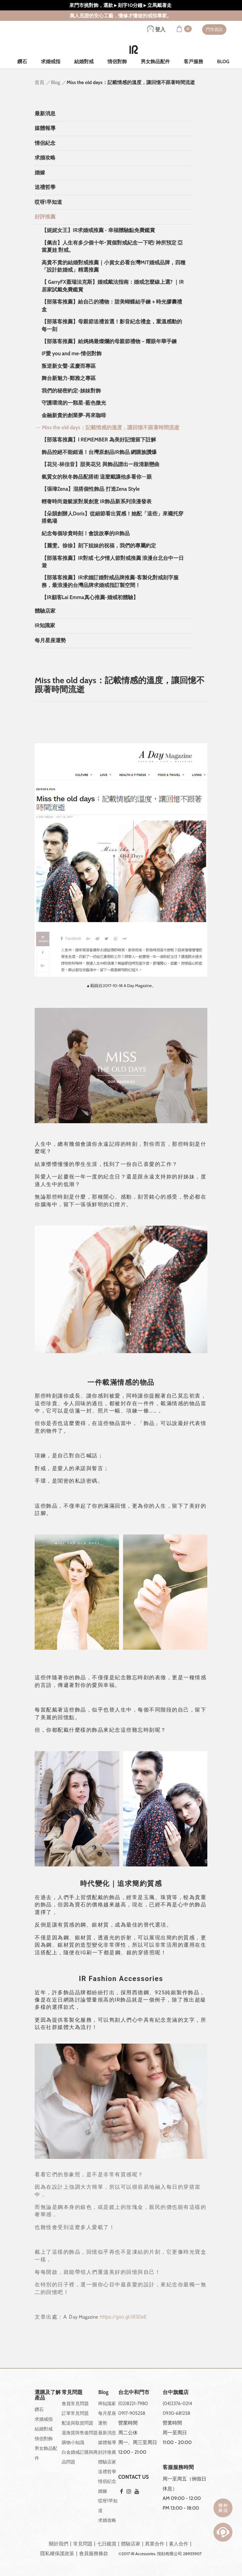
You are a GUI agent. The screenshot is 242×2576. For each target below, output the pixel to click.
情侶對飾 (117, 61)
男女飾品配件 (155, 61)
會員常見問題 (75, 2403)
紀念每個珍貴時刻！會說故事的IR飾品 (86, 533)
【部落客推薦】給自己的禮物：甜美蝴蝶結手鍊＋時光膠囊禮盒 (112, 305)
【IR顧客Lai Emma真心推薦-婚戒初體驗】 (90, 597)
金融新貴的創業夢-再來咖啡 (74, 415)
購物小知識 (73, 2442)
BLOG (223, 61)
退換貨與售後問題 (80, 2432)
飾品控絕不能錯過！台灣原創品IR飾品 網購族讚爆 (99, 452)
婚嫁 (40, 172)
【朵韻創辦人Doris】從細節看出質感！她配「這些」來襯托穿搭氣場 (112, 517)
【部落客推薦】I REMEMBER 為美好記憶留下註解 (99, 440)
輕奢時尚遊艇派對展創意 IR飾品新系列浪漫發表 (97, 501)
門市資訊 (214, 29)
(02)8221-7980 (133, 2403)
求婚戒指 (50, 61)
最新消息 (45, 113)
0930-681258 (176, 2413)
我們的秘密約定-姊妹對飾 (71, 391)
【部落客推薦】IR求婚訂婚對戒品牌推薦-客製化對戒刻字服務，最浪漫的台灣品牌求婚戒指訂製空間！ (110, 581)
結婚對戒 (84, 61)
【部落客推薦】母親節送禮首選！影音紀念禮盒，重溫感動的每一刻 (112, 325)
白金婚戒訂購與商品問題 (80, 2457)
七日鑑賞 (106, 2544)
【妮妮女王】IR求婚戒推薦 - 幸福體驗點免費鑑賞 (98, 230)
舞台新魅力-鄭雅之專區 (69, 378)
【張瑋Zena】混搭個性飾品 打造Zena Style (91, 489)
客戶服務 (193, 61)
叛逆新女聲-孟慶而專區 (69, 366)
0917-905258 (131, 2413)
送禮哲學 (45, 187)
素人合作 (178, 2544)
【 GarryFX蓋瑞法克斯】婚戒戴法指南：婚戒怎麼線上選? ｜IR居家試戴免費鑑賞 (113, 285)
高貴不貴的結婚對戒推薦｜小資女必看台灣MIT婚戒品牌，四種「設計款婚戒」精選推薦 (113, 266)
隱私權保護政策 (57, 2553)
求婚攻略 (45, 158)
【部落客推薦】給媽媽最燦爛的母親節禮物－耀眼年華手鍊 (109, 341)
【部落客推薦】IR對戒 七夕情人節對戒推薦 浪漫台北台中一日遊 (113, 562)
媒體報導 (45, 128)
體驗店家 (45, 611)
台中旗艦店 (176, 2392)
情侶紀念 (45, 143)
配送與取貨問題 (77, 2423)
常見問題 (83, 2544)
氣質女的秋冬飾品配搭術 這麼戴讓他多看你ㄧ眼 (97, 477)
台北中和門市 (133, 2392)
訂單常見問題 (75, 2413)
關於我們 (58, 2544)
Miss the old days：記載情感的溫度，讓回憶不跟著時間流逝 (110, 427)
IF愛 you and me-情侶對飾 (72, 353)
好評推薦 (45, 217)
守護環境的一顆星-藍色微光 (74, 403)
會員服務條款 (93, 2553)
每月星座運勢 (50, 640)
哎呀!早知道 (48, 202)
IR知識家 (45, 625)
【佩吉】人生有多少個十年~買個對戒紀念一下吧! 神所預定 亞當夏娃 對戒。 (112, 246)
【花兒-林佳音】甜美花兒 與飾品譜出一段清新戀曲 (100, 464)
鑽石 (22, 61)
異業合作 (154, 2544)
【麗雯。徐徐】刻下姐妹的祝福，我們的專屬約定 (99, 545)
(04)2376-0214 (177, 2403)
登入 (156, 29)
